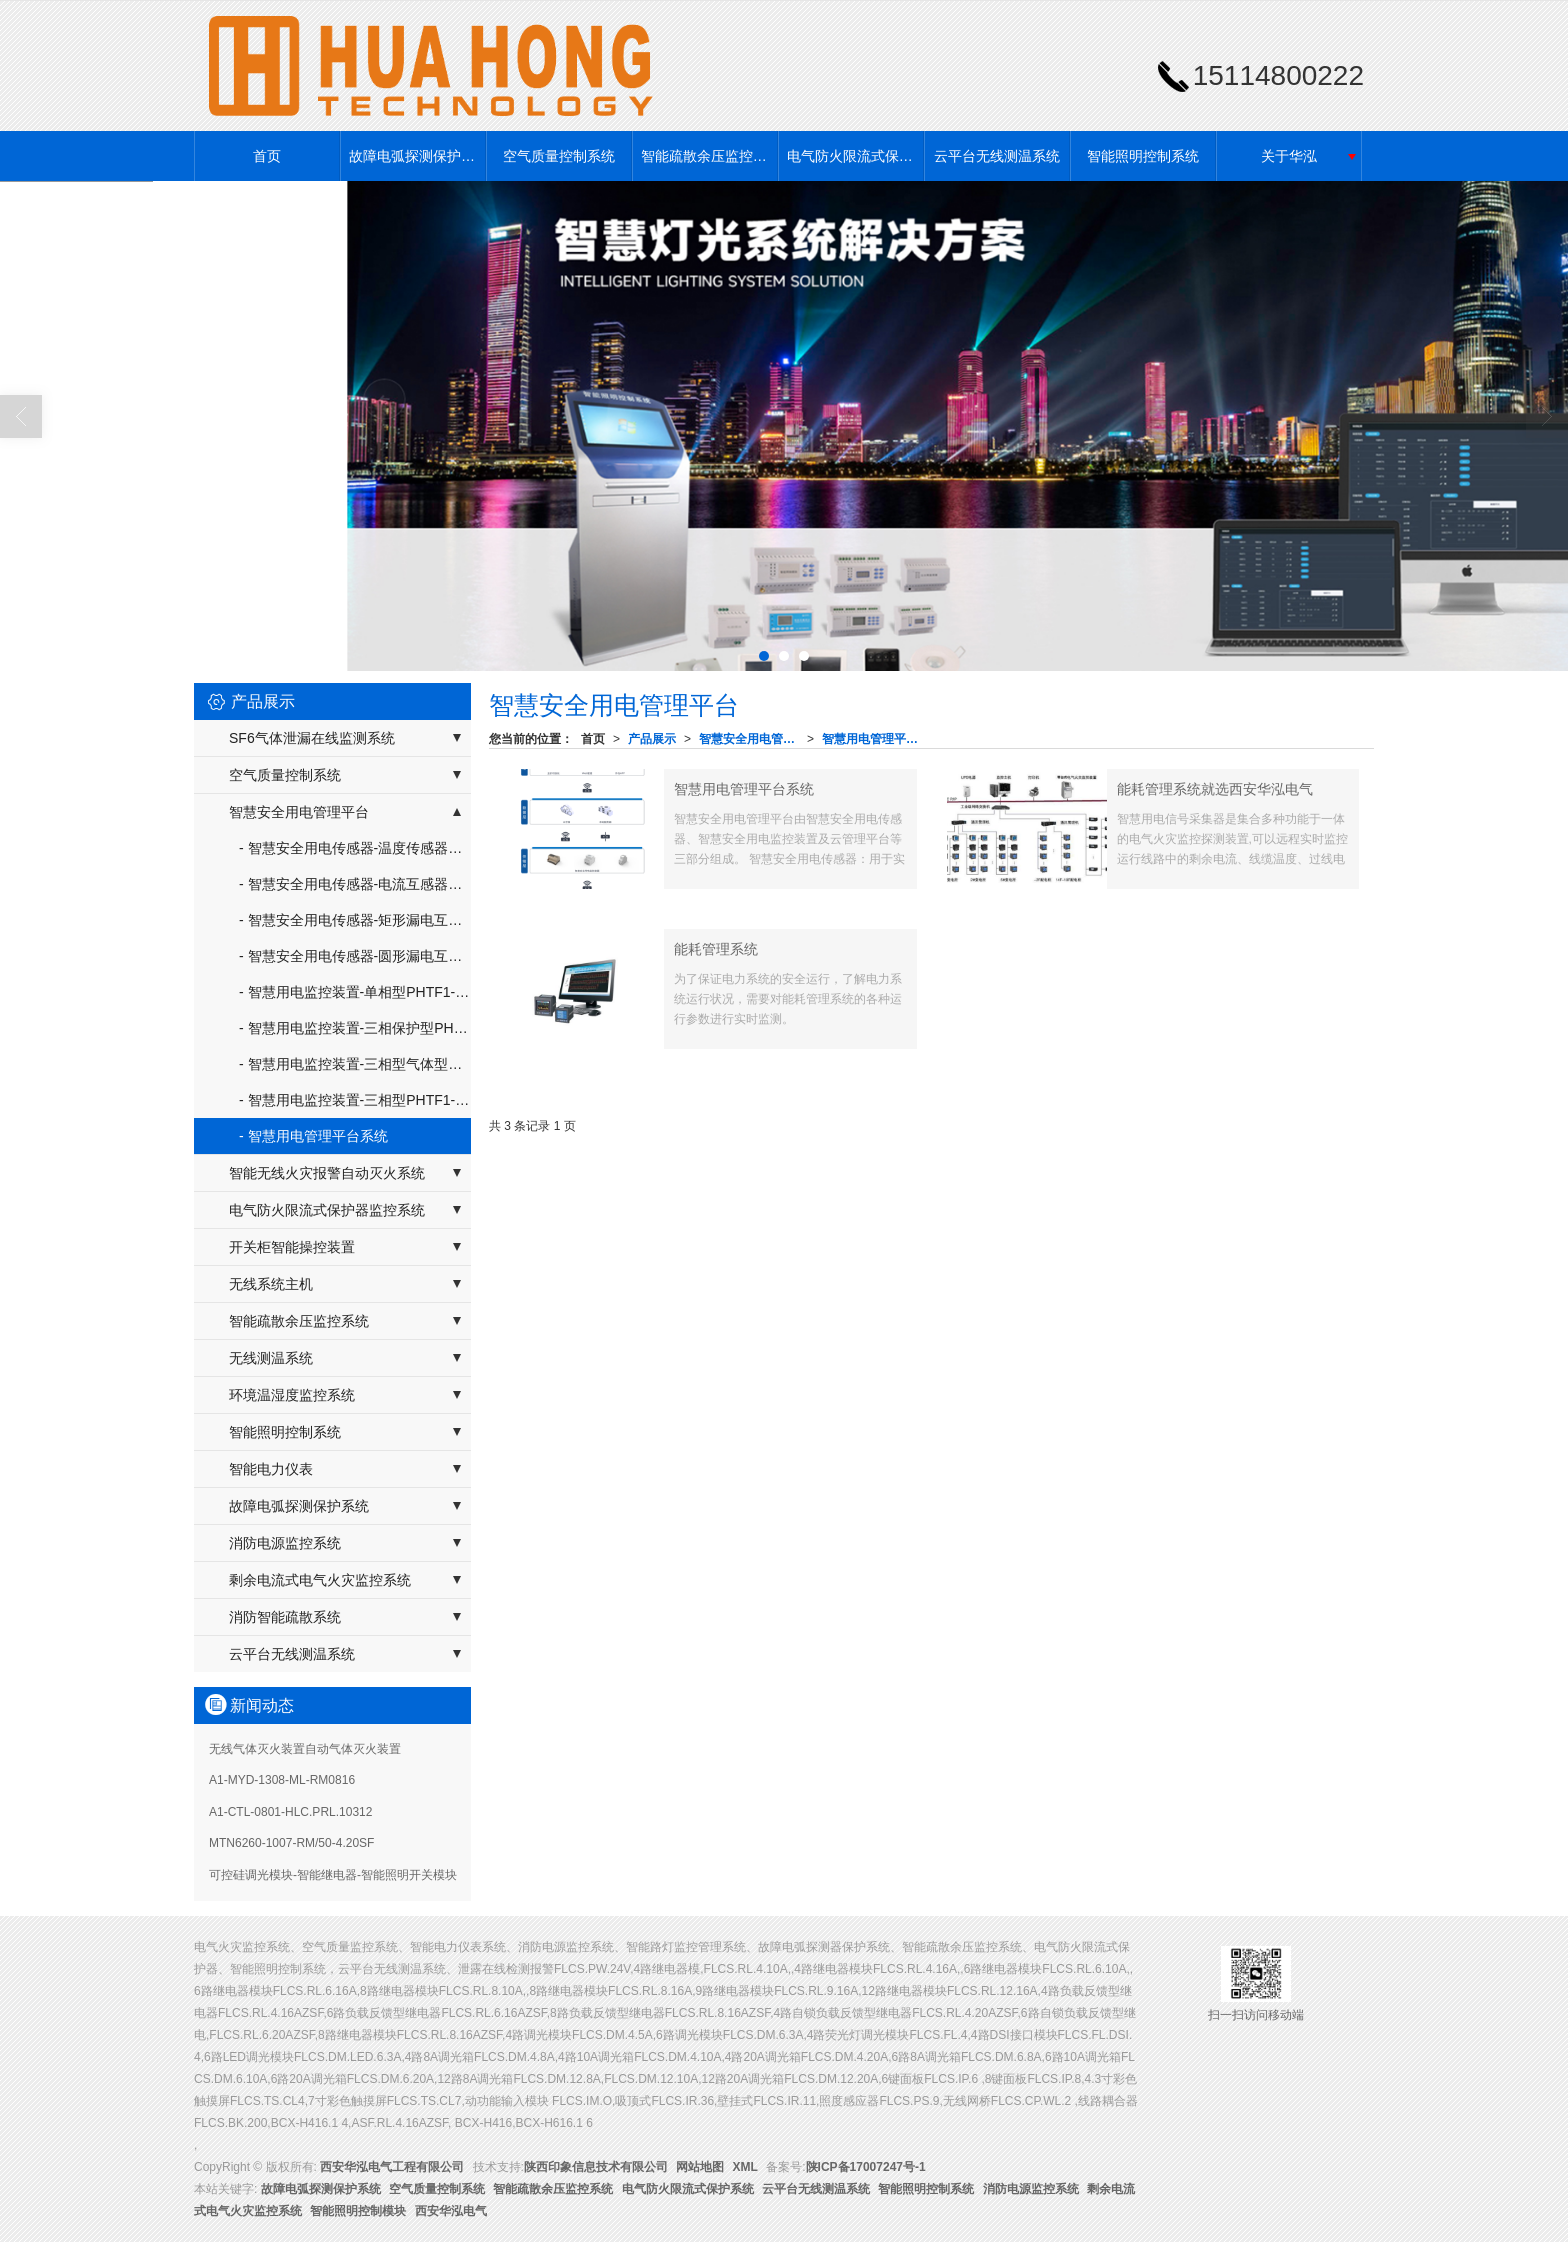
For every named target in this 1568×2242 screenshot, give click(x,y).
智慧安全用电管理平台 (753, 739)
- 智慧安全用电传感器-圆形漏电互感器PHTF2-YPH (355, 956)
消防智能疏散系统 (285, 1617)
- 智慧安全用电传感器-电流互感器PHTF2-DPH (355, 884)
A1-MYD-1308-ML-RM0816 (282, 1780)
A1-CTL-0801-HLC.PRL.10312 (290, 1812)
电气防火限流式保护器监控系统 (327, 1210)
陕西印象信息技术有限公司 (596, 2167)
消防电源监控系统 (285, 1543)
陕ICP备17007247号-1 (866, 2167)
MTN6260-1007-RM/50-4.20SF (291, 1843)
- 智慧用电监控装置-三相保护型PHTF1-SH (355, 1028)
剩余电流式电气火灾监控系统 (320, 1580)
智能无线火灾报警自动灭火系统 (327, 1173)
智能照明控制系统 (1143, 156)
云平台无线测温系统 (997, 156)
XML (745, 2167)
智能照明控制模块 (358, 2211)
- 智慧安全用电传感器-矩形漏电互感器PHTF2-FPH (355, 920)
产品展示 (652, 739)
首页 (267, 156)
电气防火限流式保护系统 (855, 156)
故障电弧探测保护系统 (417, 156)
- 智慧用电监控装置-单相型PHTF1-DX (355, 992)
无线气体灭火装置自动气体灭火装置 (305, 1749)
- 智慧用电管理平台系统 (313, 1136)
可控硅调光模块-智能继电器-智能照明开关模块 (333, 1875)
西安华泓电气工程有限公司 (392, 2167)
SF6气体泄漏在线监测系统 (312, 738)
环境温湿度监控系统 (292, 1395)
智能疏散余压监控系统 (709, 156)
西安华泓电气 (451, 2211)
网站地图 (700, 2167)
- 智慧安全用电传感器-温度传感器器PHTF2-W (355, 848)
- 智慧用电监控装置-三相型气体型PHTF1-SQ (355, 1064)
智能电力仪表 (271, 1469)
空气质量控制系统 (559, 156)
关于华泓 (1289, 156)
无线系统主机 (271, 1284)
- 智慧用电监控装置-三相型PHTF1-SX (355, 1100)
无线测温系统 (271, 1358)
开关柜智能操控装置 (292, 1247)
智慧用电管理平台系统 (876, 739)
